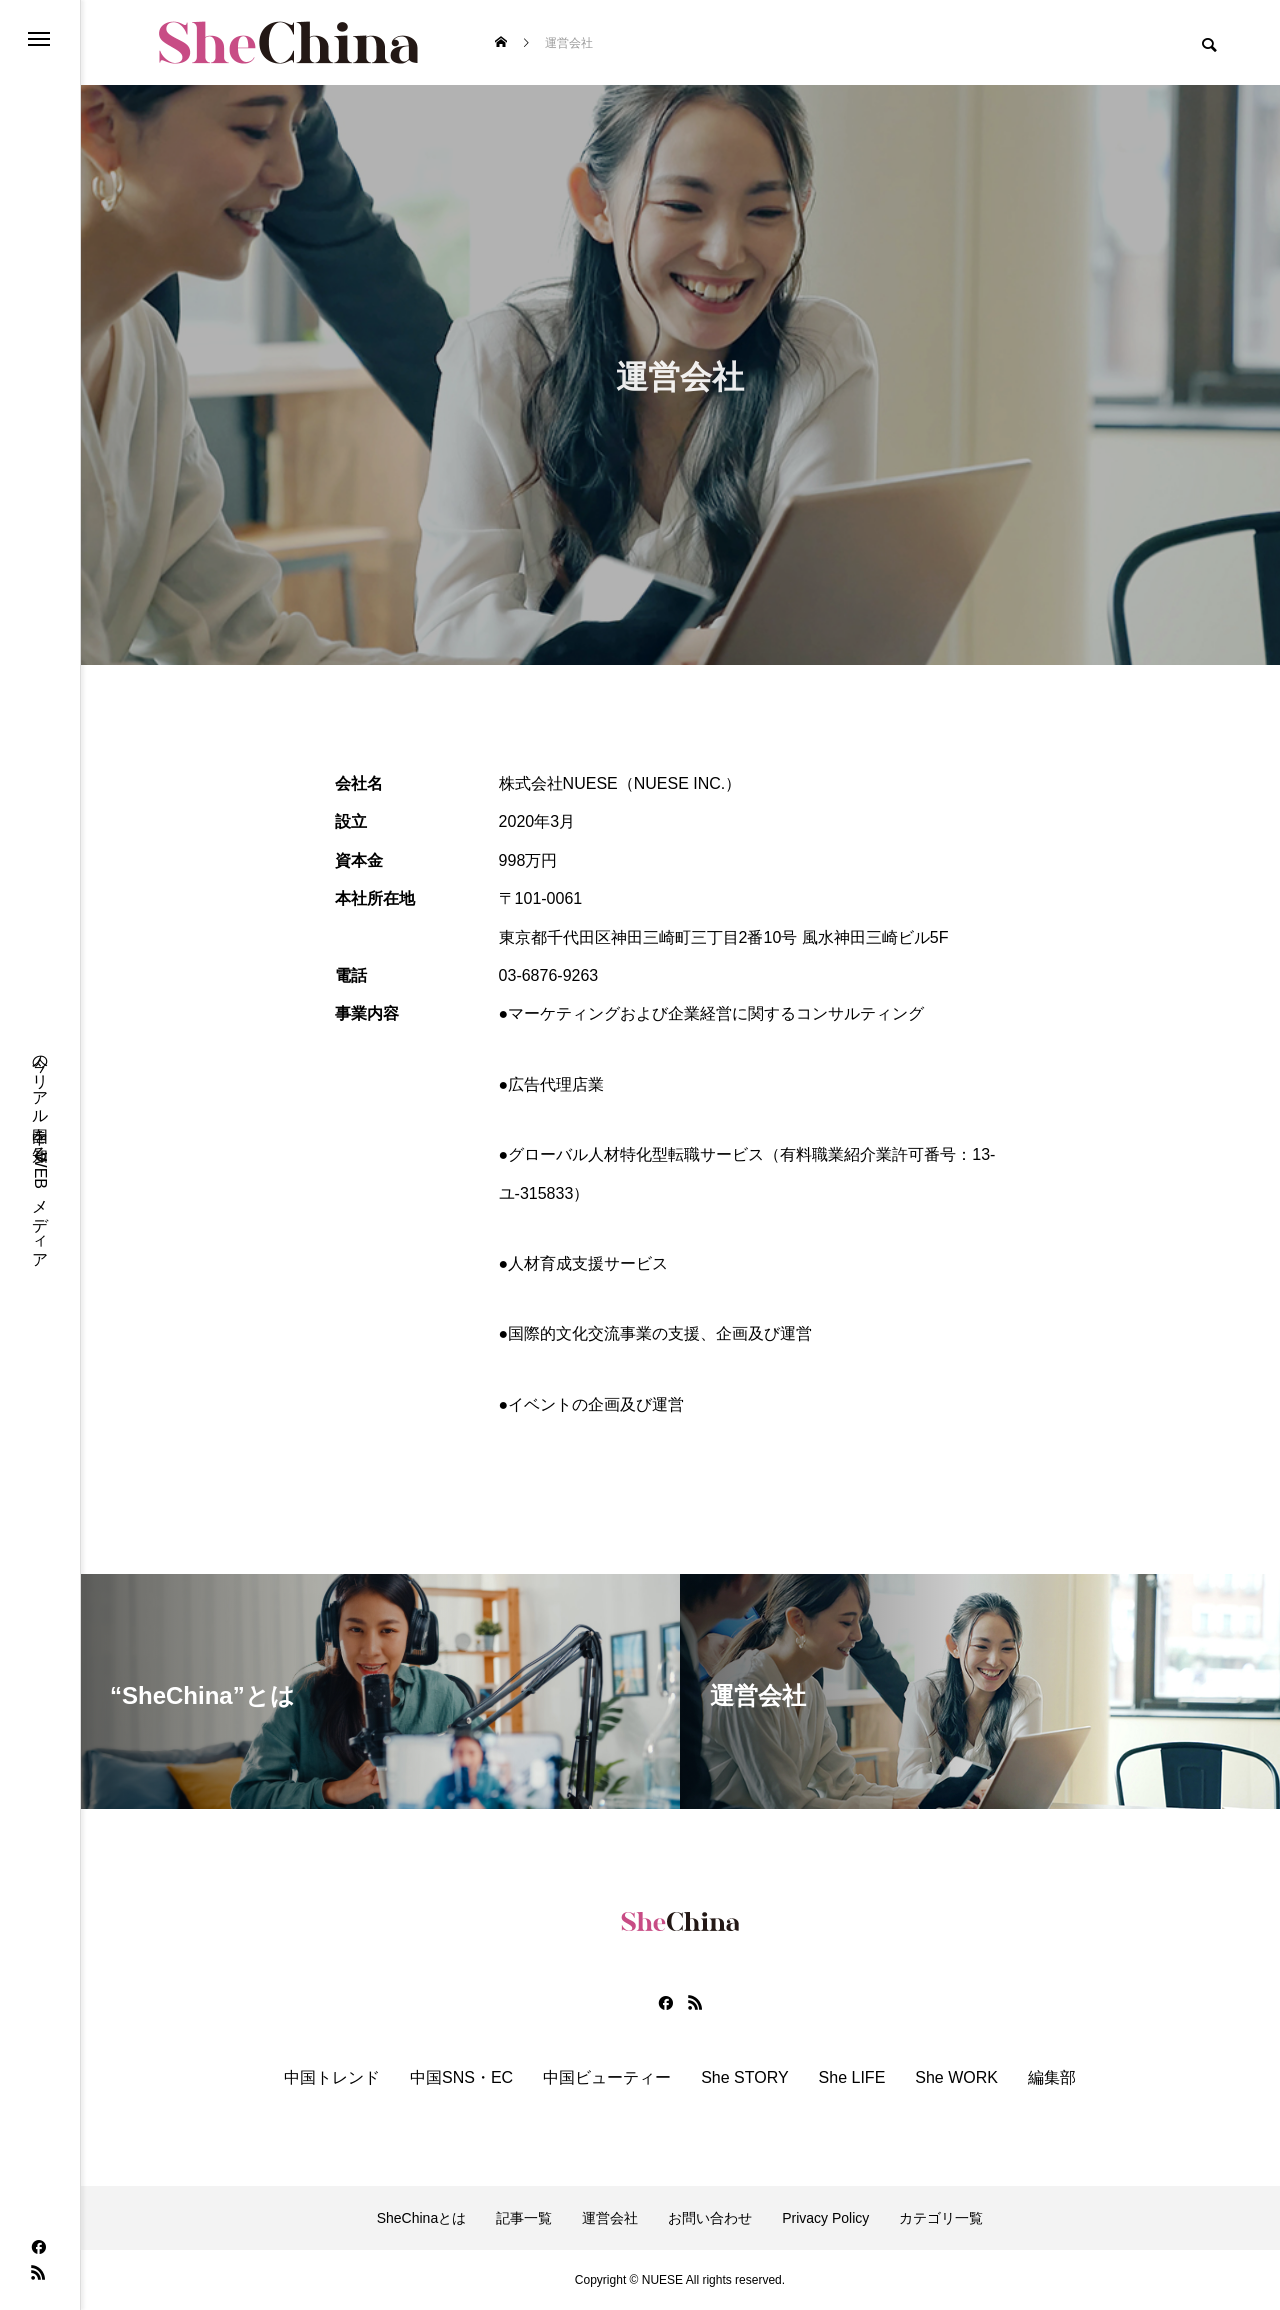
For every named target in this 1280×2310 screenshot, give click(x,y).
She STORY (744, 2078)
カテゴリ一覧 (941, 2218)
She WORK (956, 2078)
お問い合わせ (710, 2218)
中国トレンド (332, 2078)
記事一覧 (524, 2218)
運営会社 (610, 2218)
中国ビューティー (607, 2078)
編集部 (1052, 2078)
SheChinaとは (422, 2218)
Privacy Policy (825, 2218)
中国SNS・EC (461, 2078)
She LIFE (852, 2078)
